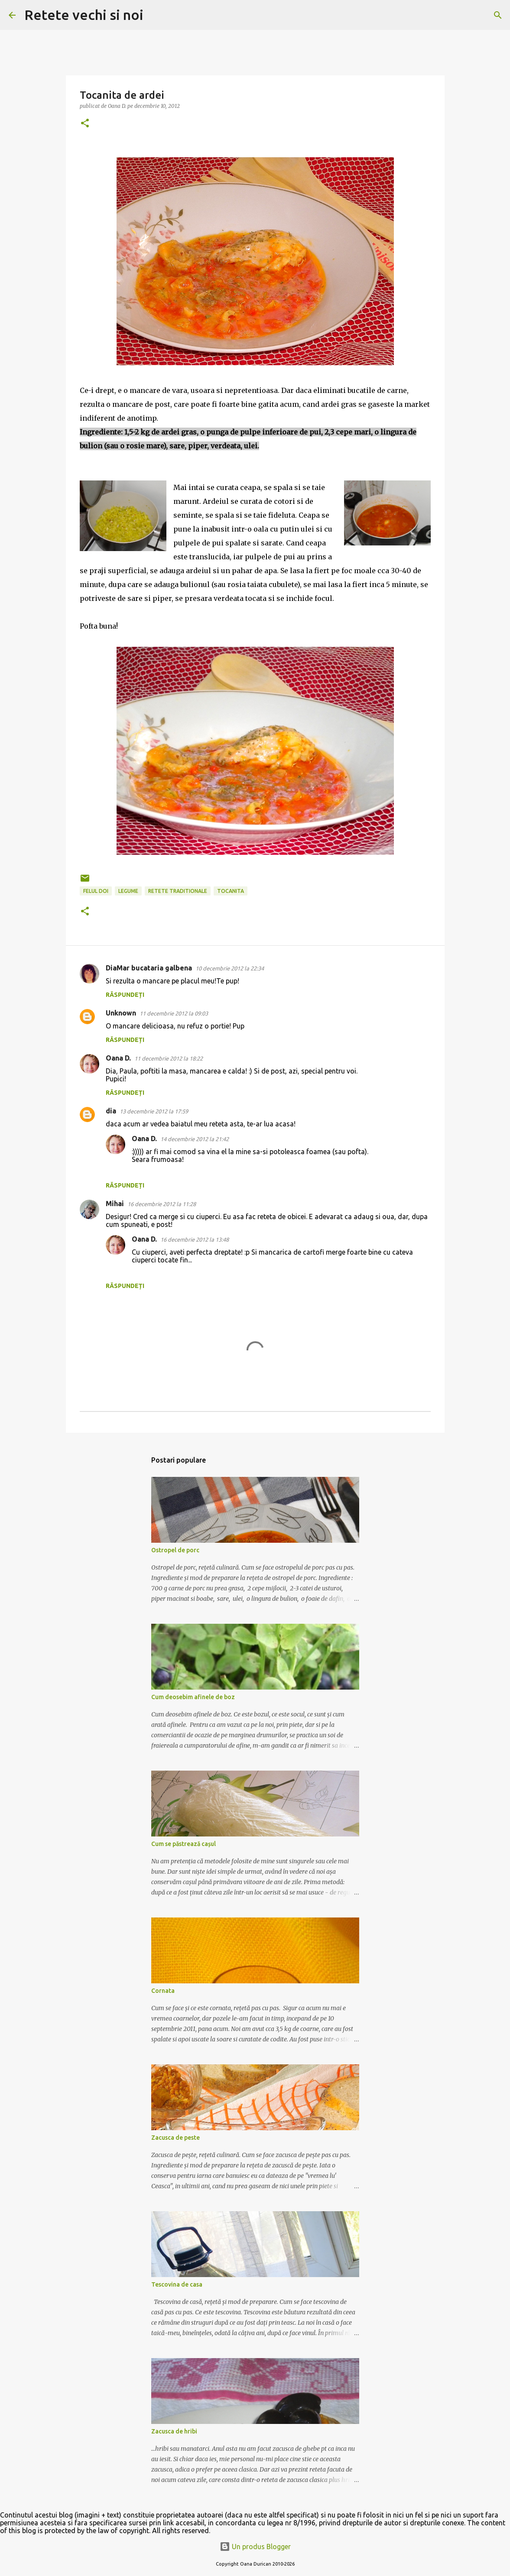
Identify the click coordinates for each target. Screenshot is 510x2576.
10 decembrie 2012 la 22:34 (229, 968)
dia (111, 1111)
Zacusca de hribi (174, 2431)
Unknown (121, 1013)
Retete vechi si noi (83, 15)
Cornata (163, 1990)
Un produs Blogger (255, 2546)
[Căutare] (155, 15)
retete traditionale (177, 891)
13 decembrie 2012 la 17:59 (154, 1111)
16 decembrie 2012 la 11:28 (161, 1204)
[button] (85, 124)
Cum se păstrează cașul (183, 1843)
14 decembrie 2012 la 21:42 (194, 1139)
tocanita (230, 891)
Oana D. (118, 1058)
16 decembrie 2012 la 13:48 (194, 1239)
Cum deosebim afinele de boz (193, 1697)
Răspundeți (125, 994)
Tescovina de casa (176, 2284)
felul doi (95, 891)
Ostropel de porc (175, 1550)
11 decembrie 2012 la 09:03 (174, 1013)
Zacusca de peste (175, 2137)
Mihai (115, 1203)
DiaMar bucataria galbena (149, 968)
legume (128, 891)
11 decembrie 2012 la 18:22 (168, 1058)
